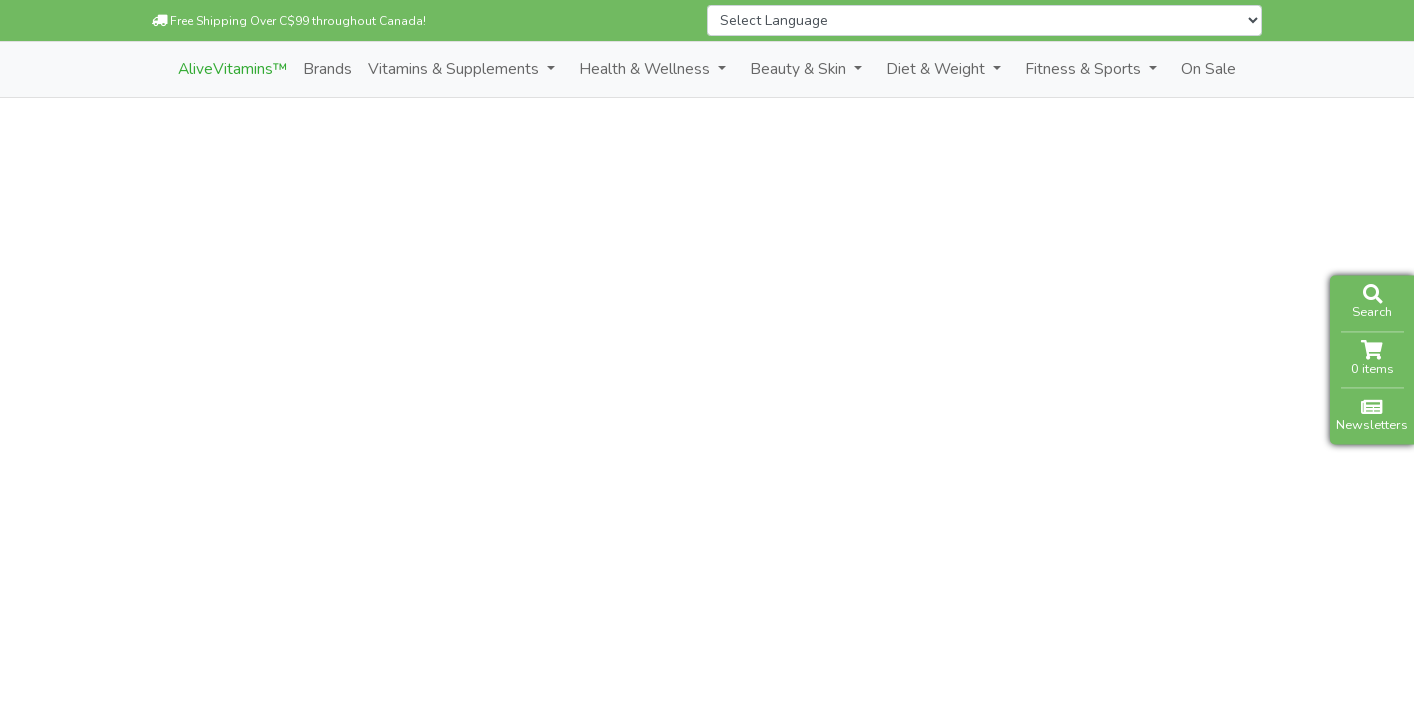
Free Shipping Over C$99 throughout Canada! (289, 21)
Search (1372, 302)
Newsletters (1372, 415)
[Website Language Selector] (984, 20)
